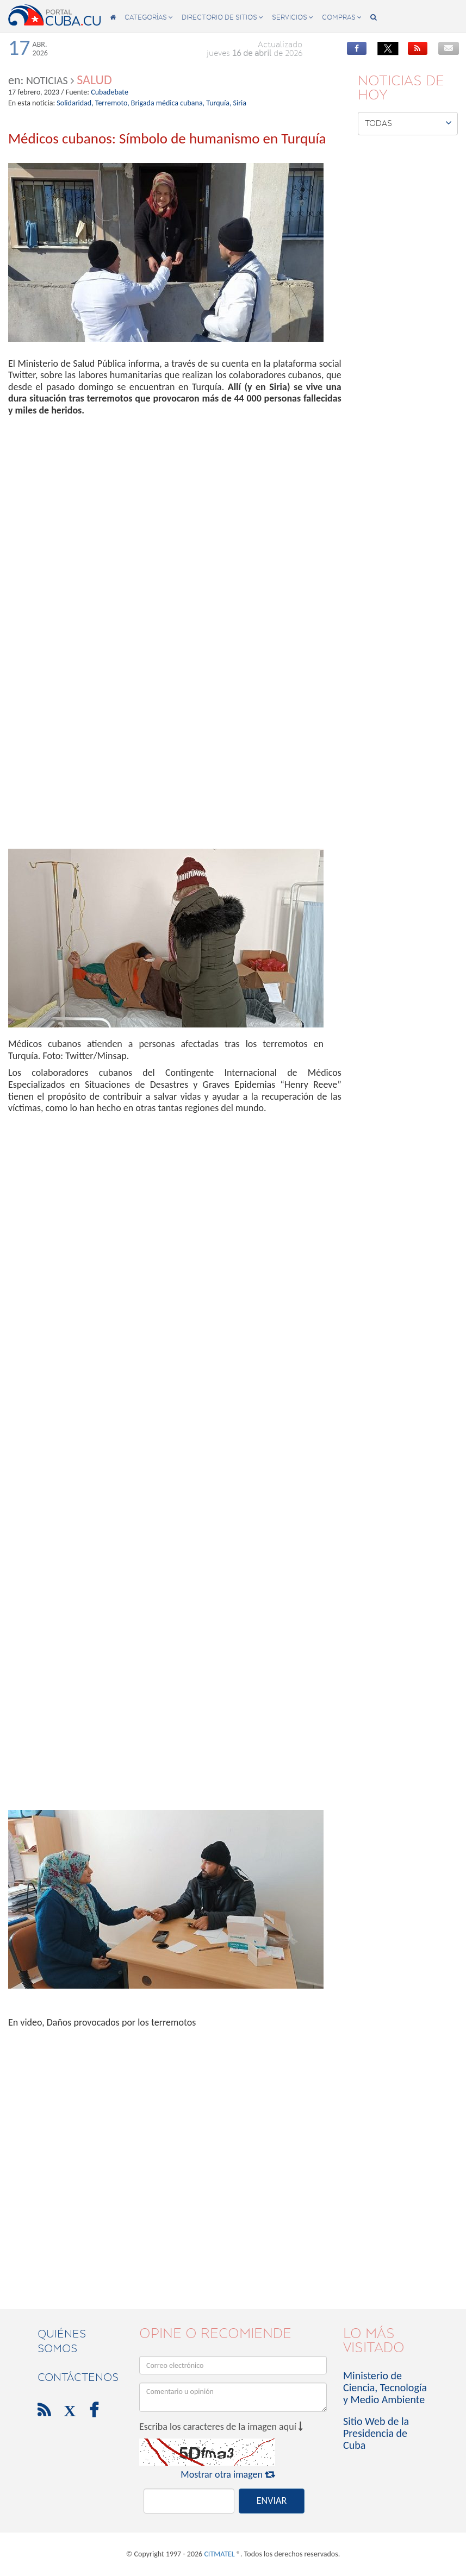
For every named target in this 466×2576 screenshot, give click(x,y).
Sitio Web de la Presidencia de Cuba (376, 2433)
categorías (149, 17)
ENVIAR (272, 2500)
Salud (94, 79)
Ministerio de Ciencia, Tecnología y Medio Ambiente (385, 2387)
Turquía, (218, 103)
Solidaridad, (75, 103)
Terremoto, (112, 103)
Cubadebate (109, 92)
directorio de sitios (222, 17)
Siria (239, 103)
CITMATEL (219, 2554)
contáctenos (78, 2377)
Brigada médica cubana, (167, 103)
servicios (292, 17)
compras (342, 17)
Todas (408, 123)
